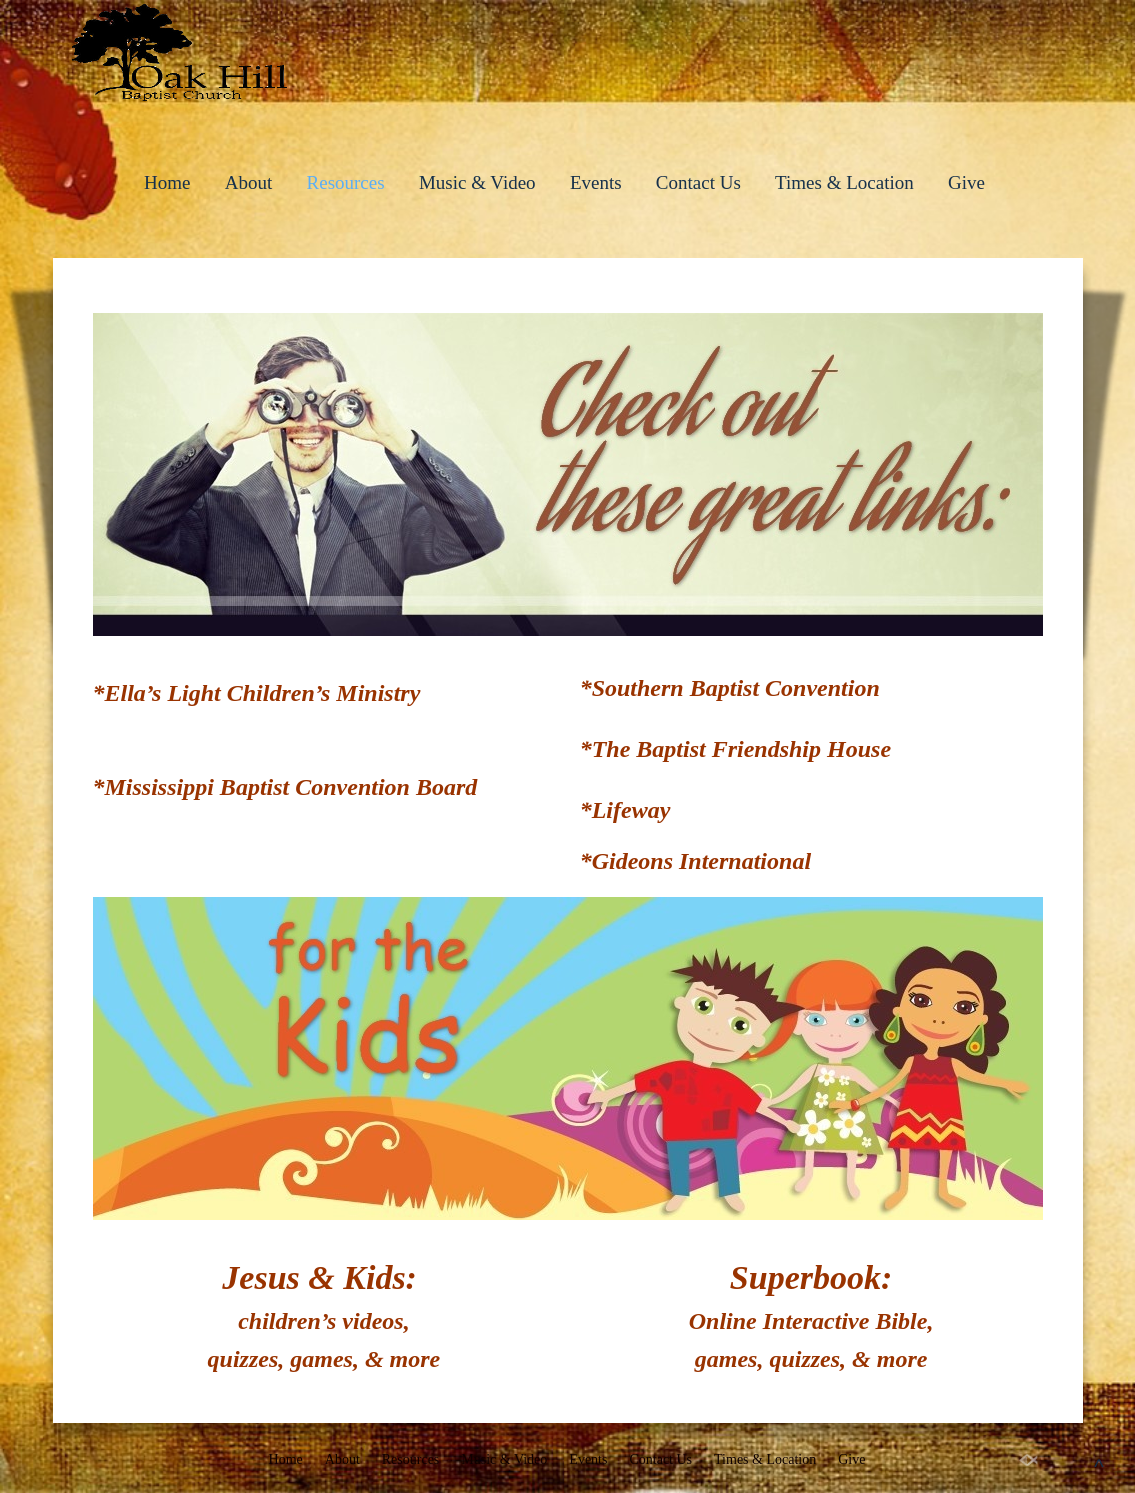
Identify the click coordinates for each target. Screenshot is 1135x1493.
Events (596, 182)
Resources (346, 182)
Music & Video (477, 182)
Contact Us (698, 182)
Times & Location (844, 182)
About (249, 182)
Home (167, 182)
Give (966, 182)
